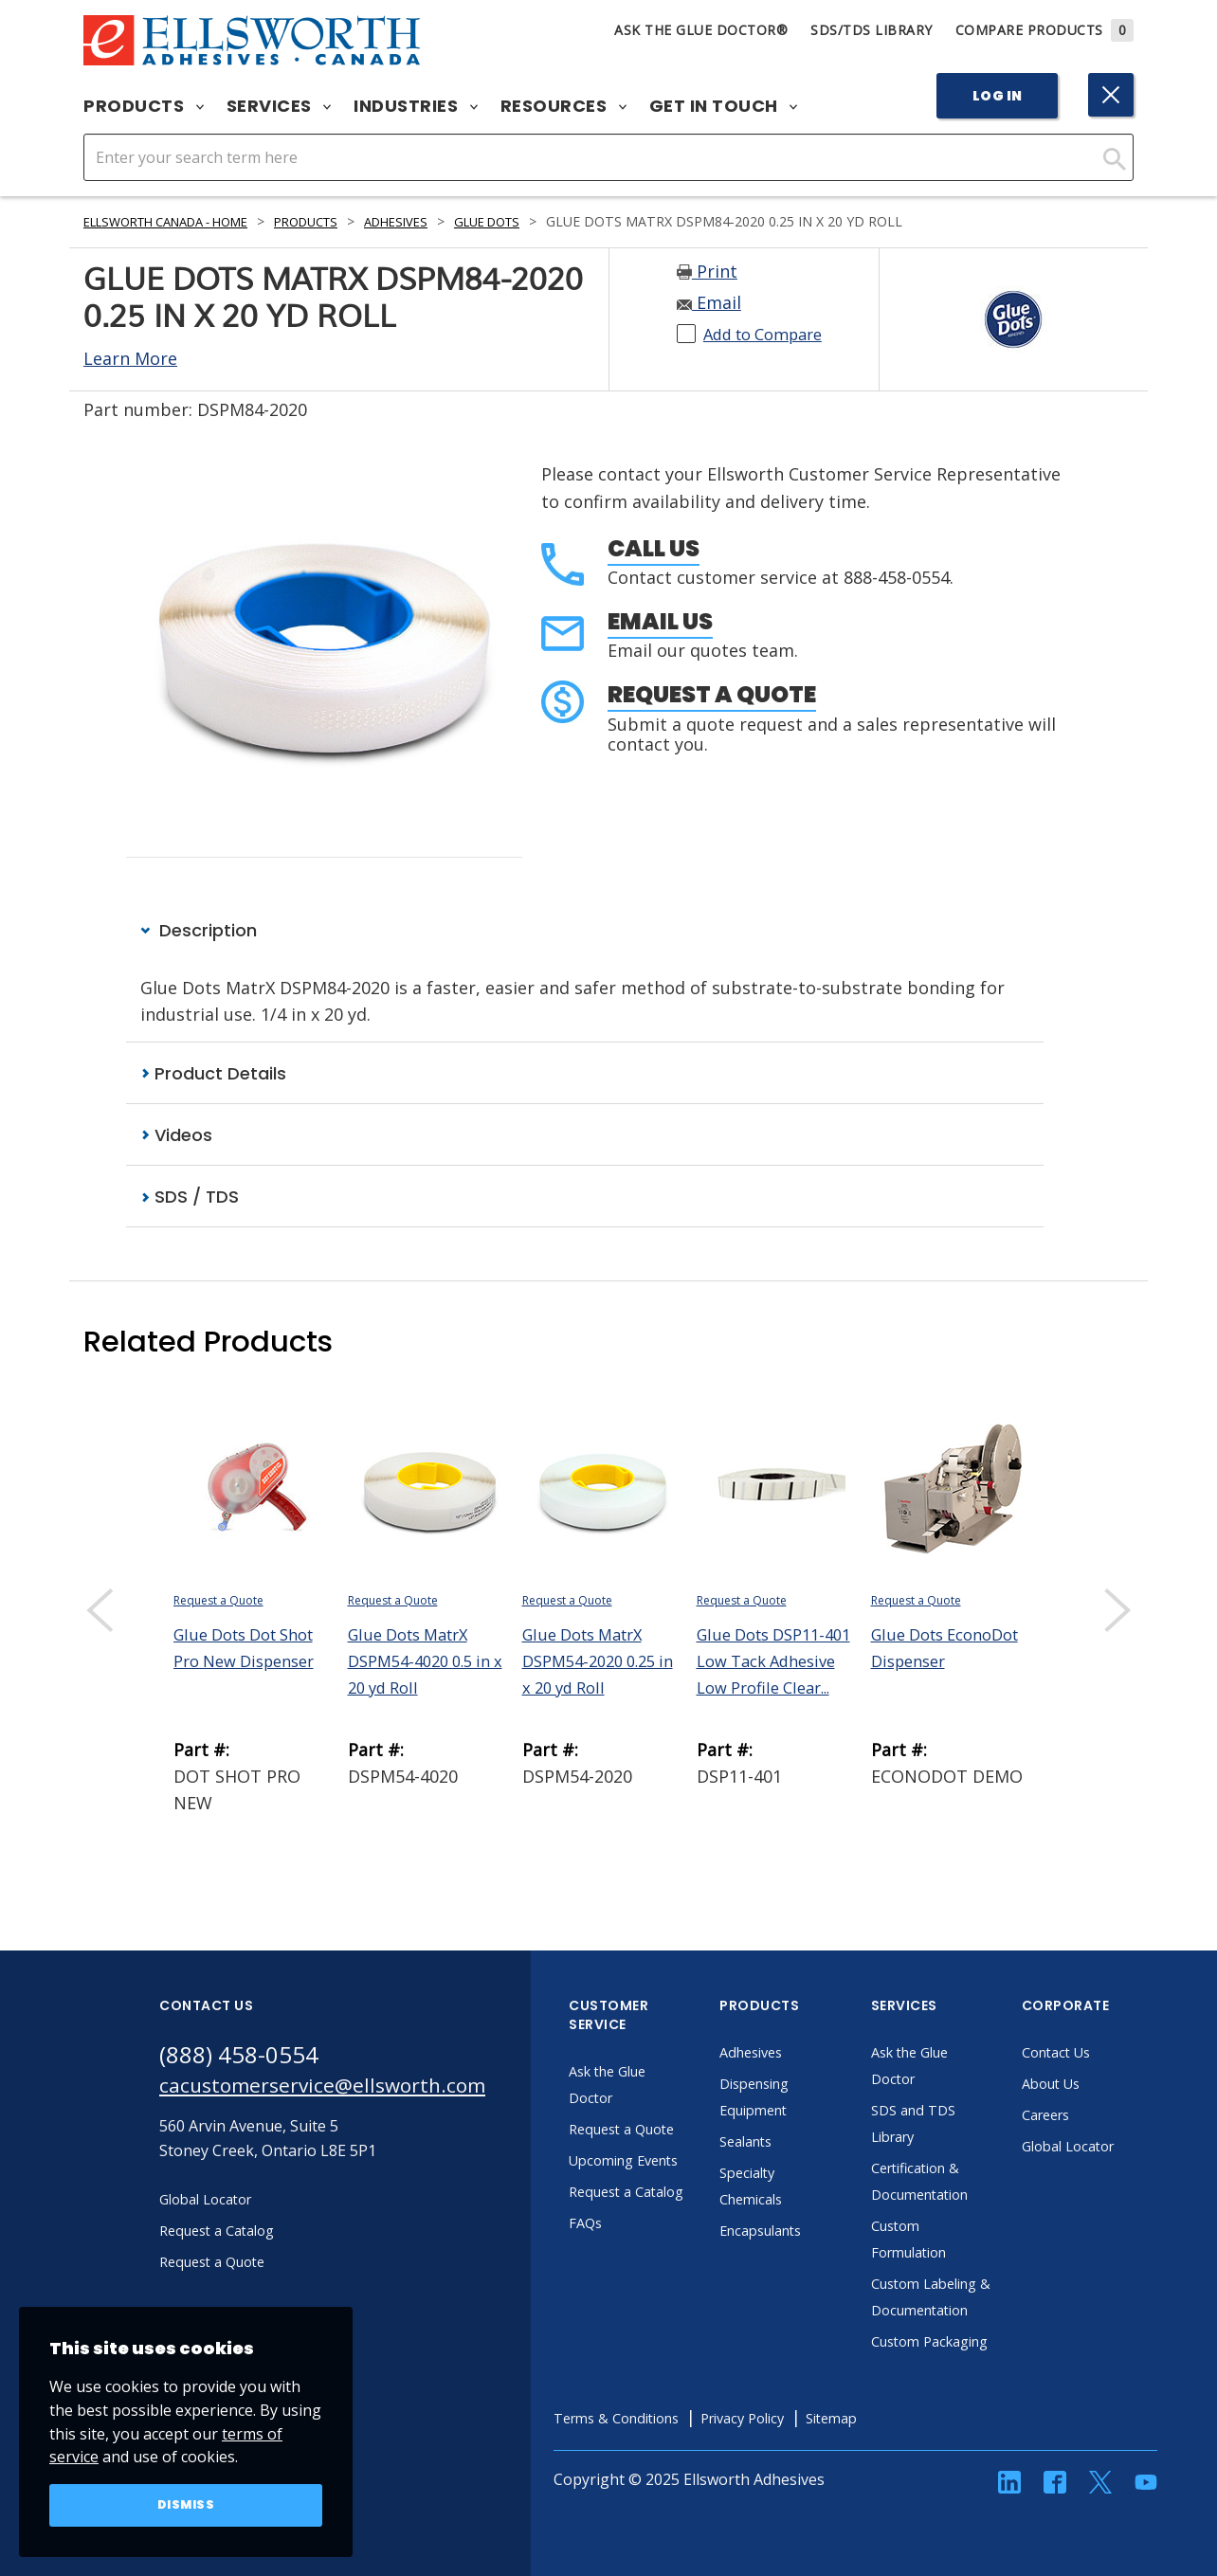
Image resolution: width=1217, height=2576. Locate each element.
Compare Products (1045, 30)
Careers (1089, 2116)
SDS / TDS (189, 1198)
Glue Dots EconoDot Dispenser (912, 1662)
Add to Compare (770, 333)
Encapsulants (805, 2232)
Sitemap (901, 2472)
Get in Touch (723, 106)
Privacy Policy (802, 2472)
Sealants (788, 2142)
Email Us (660, 621)
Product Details (213, 1073)
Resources (563, 106)
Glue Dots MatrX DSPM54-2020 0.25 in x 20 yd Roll (595, 1662)
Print (707, 271)
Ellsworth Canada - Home (179, 221)
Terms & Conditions (663, 2472)
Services (279, 106)
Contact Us (1099, 2053)
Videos (176, 1136)
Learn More (130, 358)
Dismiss (186, 2503)
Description (198, 930)
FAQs (626, 2277)
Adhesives (436, 221)
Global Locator (1113, 2147)
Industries (416, 106)
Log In (997, 95)
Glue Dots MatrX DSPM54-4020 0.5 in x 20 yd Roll (426, 1662)
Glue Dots (535, 221)
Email (709, 302)
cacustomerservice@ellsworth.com (341, 2090)
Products (143, 106)
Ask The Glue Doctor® (701, 30)
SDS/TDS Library (871, 30)
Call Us (653, 548)
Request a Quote (712, 694)
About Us (1094, 2085)
